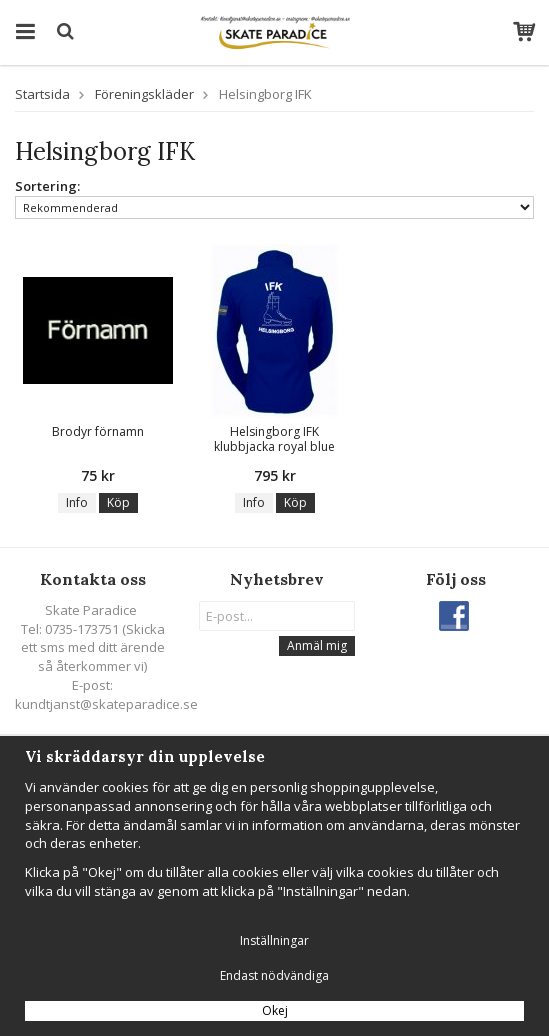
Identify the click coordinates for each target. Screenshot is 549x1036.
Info (77, 502)
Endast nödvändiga (274, 975)
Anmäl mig (317, 645)
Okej (275, 1010)
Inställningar (274, 940)
